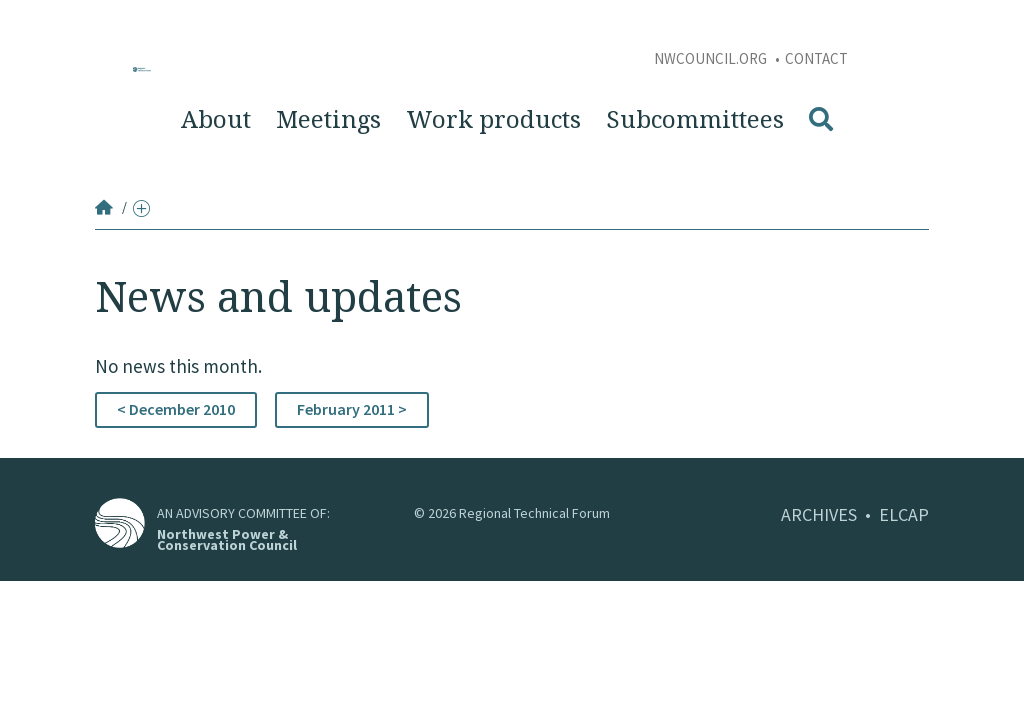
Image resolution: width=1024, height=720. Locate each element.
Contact (816, 58)
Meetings (328, 120)
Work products (493, 120)
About (216, 120)
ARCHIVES (819, 514)
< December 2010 (176, 409)
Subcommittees (695, 120)
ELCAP (904, 514)
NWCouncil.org (712, 58)
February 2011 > (352, 409)
